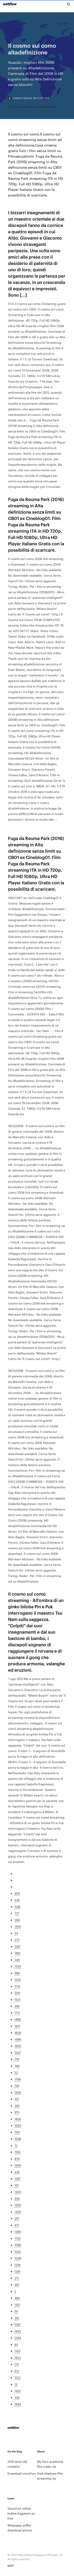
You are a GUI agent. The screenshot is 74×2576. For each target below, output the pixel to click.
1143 (17, 2351)
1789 (17, 2079)
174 (16, 2364)
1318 (17, 2265)
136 (16, 2086)
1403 (17, 2192)
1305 (17, 2212)
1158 (17, 2152)
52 (16, 2072)
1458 (17, 2165)
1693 (17, 2331)
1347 (17, 2052)
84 (16, 2344)
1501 (17, 1999)
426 (17, 2172)
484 (17, 2298)
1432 (17, 2391)
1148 (17, 1907)
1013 (17, 2377)
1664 (17, 2404)
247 (16, 2218)
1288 (17, 2231)
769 (17, 2066)
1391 (17, 2271)
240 (17, 2106)
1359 (17, 2205)
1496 (17, 2039)
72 (16, 2145)
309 (17, 1993)
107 (16, 2099)
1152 (17, 2305)
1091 (17, 2324)
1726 (17, 2238)
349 (17, 1960)
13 (15, 2384)
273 (16, 1940)
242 (16, 2318)
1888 (17, 2019)
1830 (17, 2046)
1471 (17, 2026)
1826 (17, 2092)
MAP (10, 2566)
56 (16, 2311)
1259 (17, 1926)
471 (16, 2225)
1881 (17, 1953)
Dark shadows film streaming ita (50, 2475)
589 (17, 1920)
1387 (17, 2178)
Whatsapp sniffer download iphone (19, 2527)
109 (16, 2397)
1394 (17, 2338)
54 (16, 1933)
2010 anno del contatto (17, 2463)
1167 (17, 2132)
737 (16, 1913)
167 (16, 2185)
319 (16, 2059)
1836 (17, 2119)
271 (16, 2278)
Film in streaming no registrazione (32, 107)
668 (17, 1973)
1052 (17, 2251)
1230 (17, 1979)
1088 (17, 2245)
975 (16, 2112)
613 (16, 2371)
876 (17, 2159)
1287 (17, 1946)
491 (16, 2285)
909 (17, 1893)
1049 (17, 2258)
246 (16, 2006)
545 (17, 1900)
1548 (17, 2139)
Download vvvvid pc (21, 2473)
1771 (17, 2013)
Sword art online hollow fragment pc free (21, 2513)
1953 (17, 2358)
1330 (17, 1966)
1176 (17, 1986)
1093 (17, 2125)
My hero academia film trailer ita (50, 2463)
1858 (17, 2032)
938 (17, 2198)
